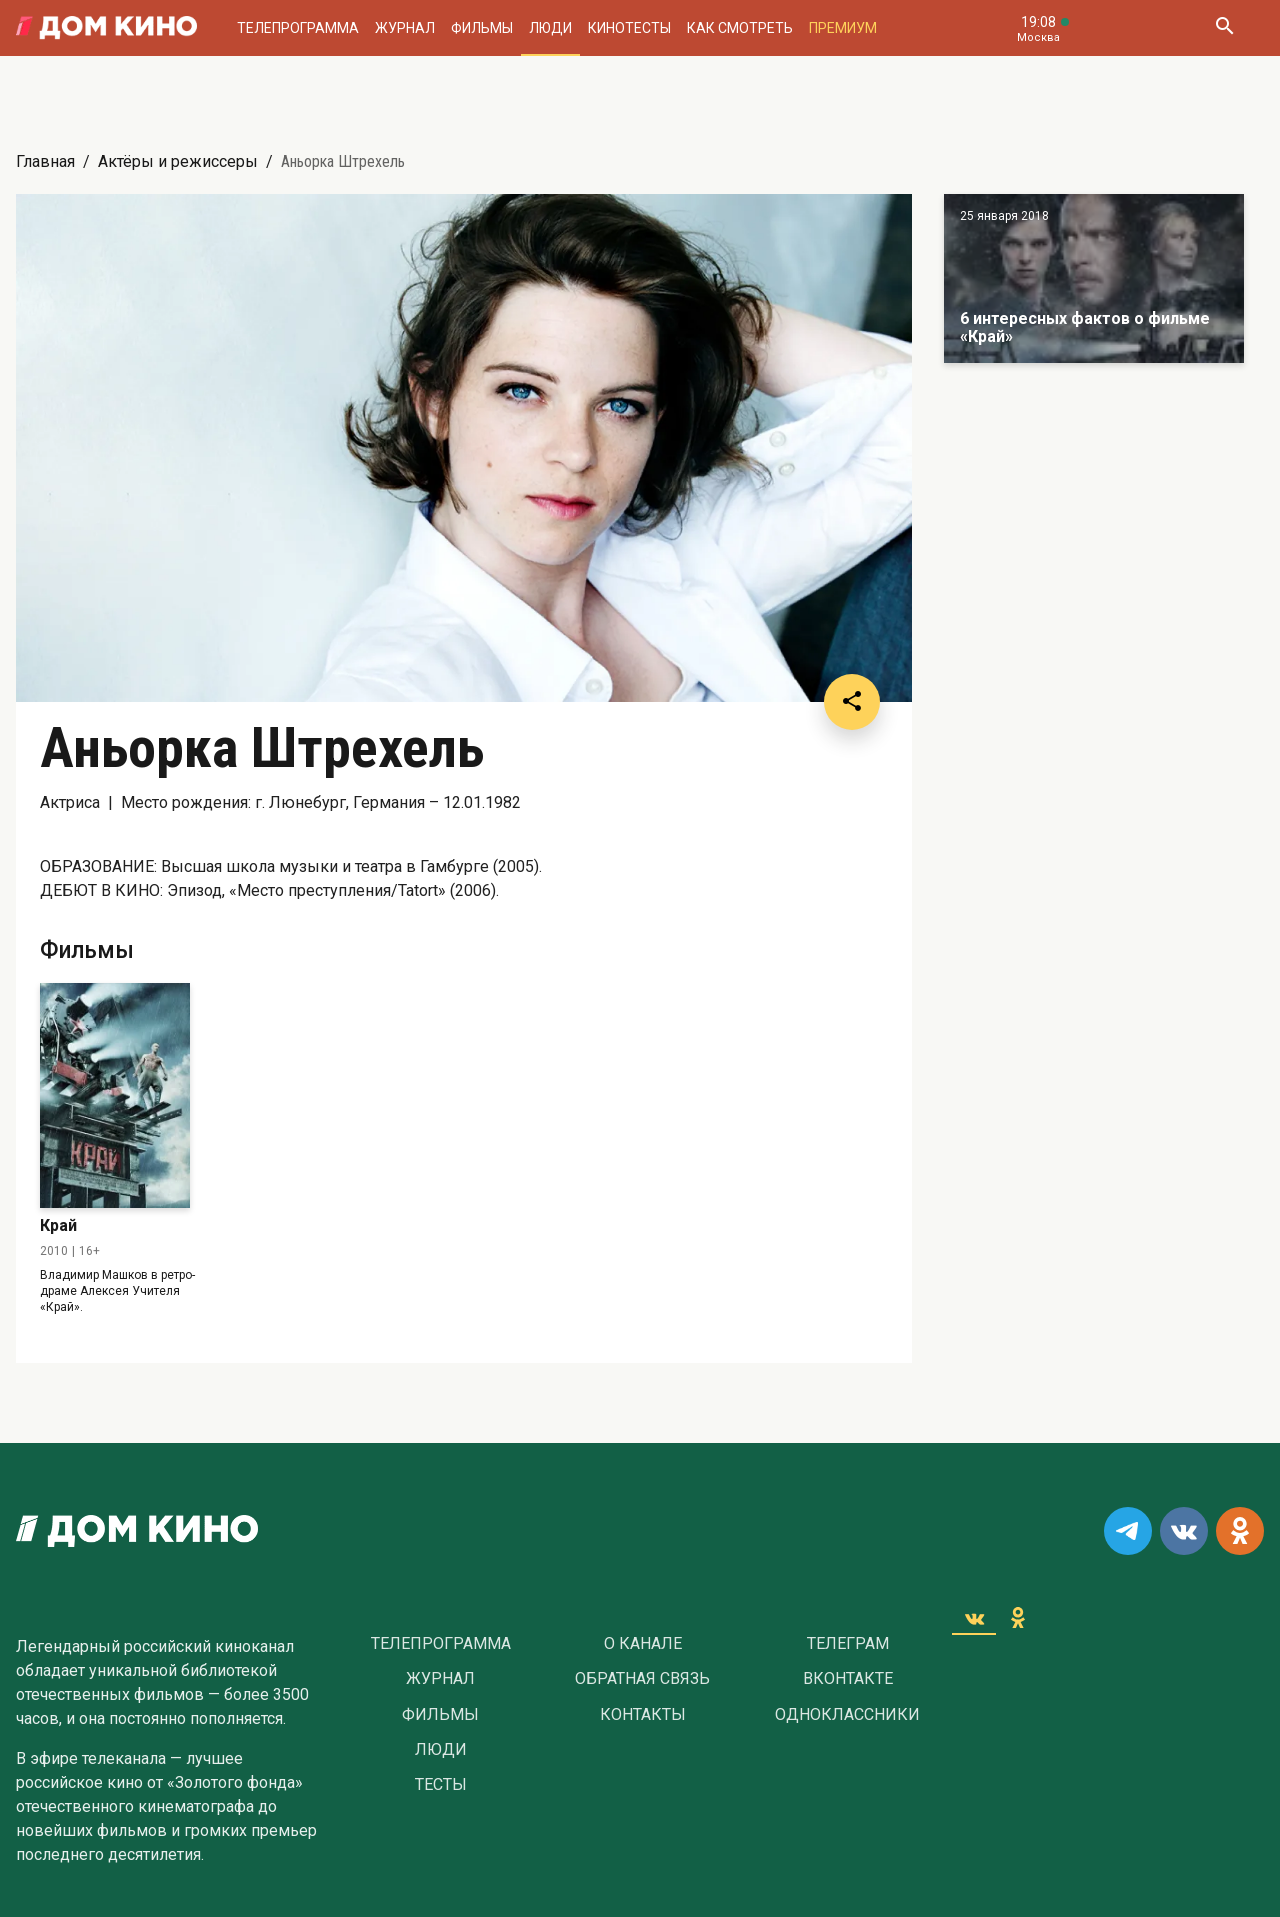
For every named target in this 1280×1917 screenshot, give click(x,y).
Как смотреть (740, 28)
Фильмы (482, 28)
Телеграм (848, 1644)
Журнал (405, 28)
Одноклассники (847, 1715)
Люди (550, 28)
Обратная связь (642, 1679)
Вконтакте (848, 1679)
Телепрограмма (298, 28)
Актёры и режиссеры (178, 161)
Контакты (643, 1715)
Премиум (843, 28)
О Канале (643, 1644)
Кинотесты (629, 28)
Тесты (441, 1785)
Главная (45, 161)
